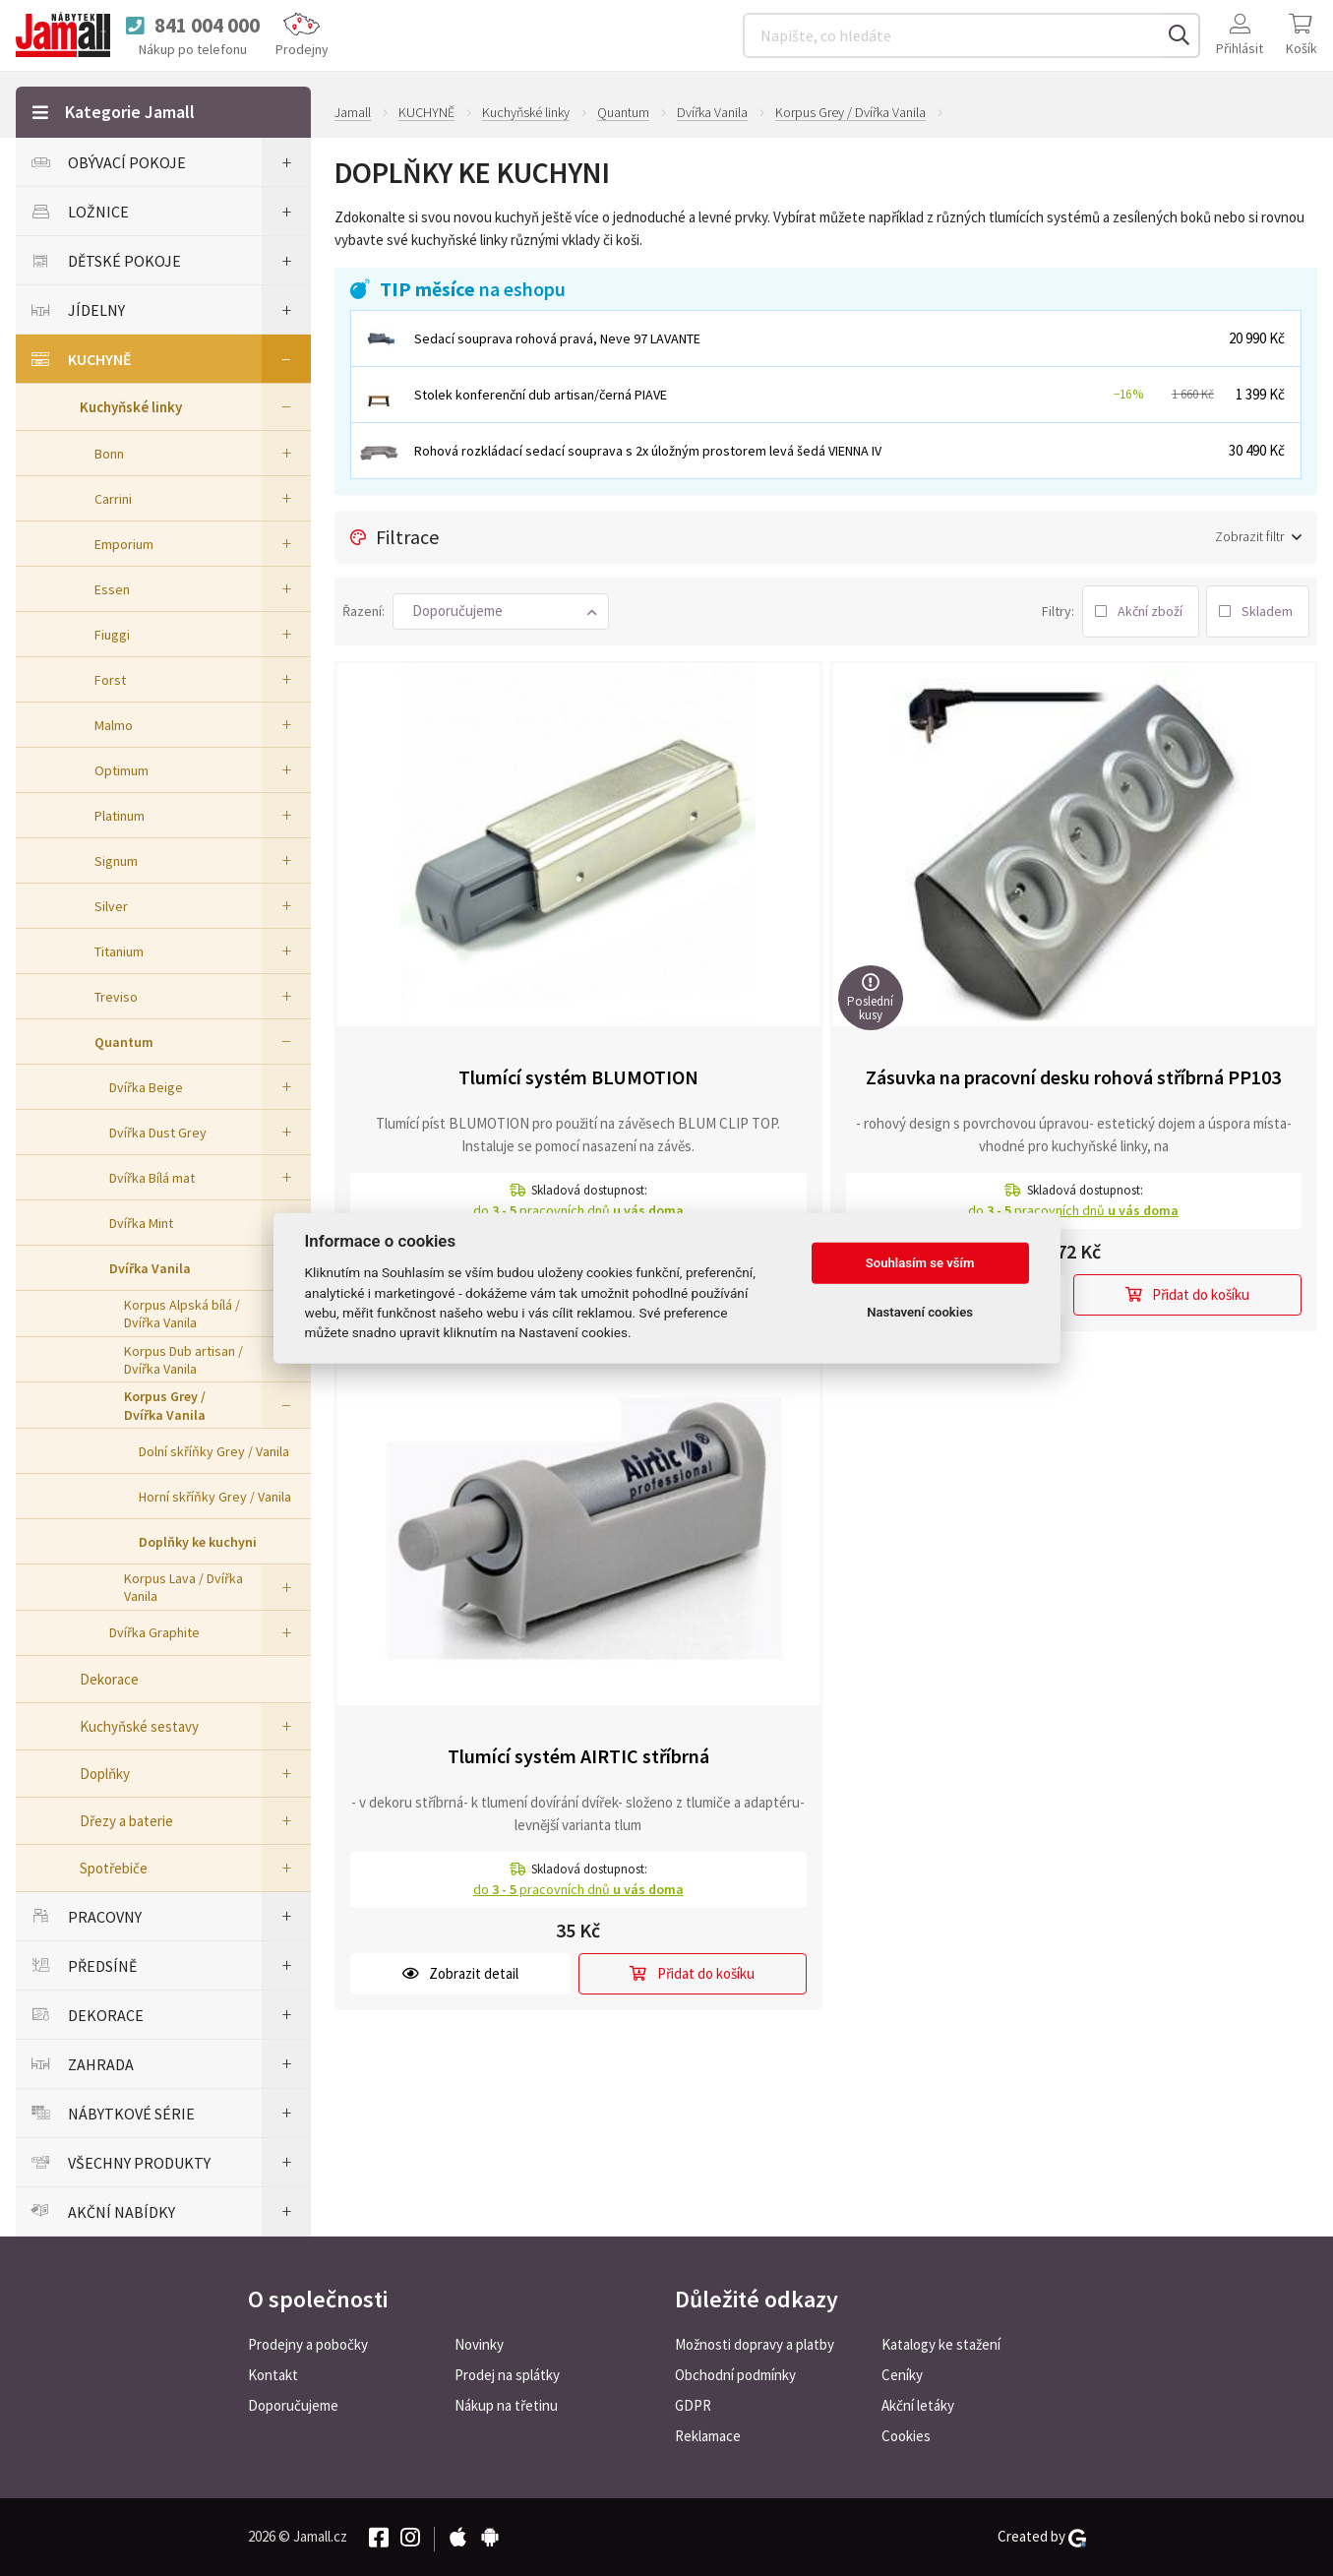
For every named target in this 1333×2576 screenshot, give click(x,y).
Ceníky (902, 2374)
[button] (501, 611)
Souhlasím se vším (920, 1263)
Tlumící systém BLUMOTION (578, 1077)
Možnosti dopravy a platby (754, 2344)
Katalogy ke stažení (940, 2344)
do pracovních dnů (578, 1210)
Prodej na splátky (507, 2374)
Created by (1042, 2536)
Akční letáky (917, 2405)
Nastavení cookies (920, 1312)
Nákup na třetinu (506, 2405)
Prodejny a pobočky (308, 2344)
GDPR (693, 2405)
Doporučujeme (293, 2405)
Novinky (479, 2344)
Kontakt (273, 2374)
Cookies (906, 2435)
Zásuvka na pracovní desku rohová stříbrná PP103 (1073, 1077)
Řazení (362, 611)
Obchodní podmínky (735, 2374)
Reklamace (708, 2435)
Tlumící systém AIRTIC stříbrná (578, 1756)
